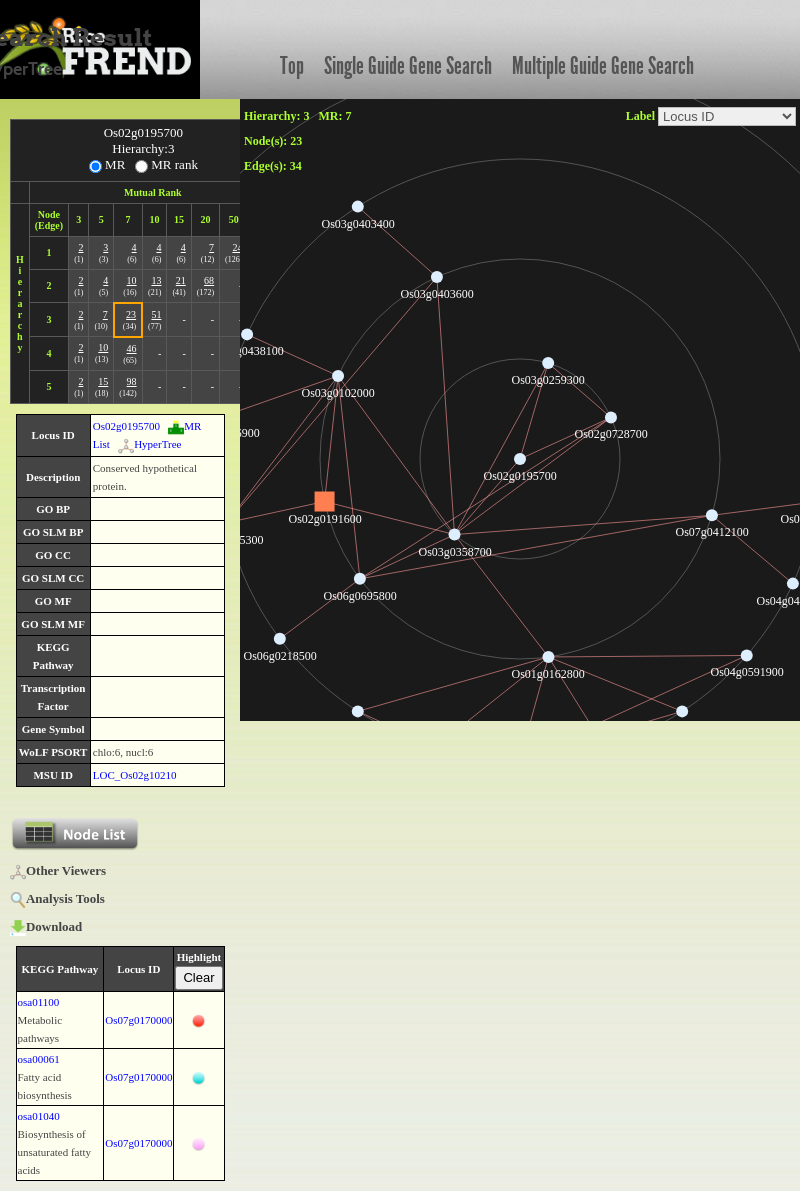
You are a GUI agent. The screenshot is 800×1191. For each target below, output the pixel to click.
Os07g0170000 (138, 1020)
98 (132, 381)
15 (103, 381)
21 (181, 280)
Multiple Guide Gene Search (603, 66)
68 (209, 280)
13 (156, 280)
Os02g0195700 (126, 426)
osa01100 (39, 1002)
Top (292, 66)
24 (237, 247)
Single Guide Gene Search (408, 66)
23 (131, 314)
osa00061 (39, 1059)
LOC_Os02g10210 (135, 775)
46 (132, 348)
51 (156, 314)
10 (132, 280)
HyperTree (149, 444)
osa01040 (39, 1116)
